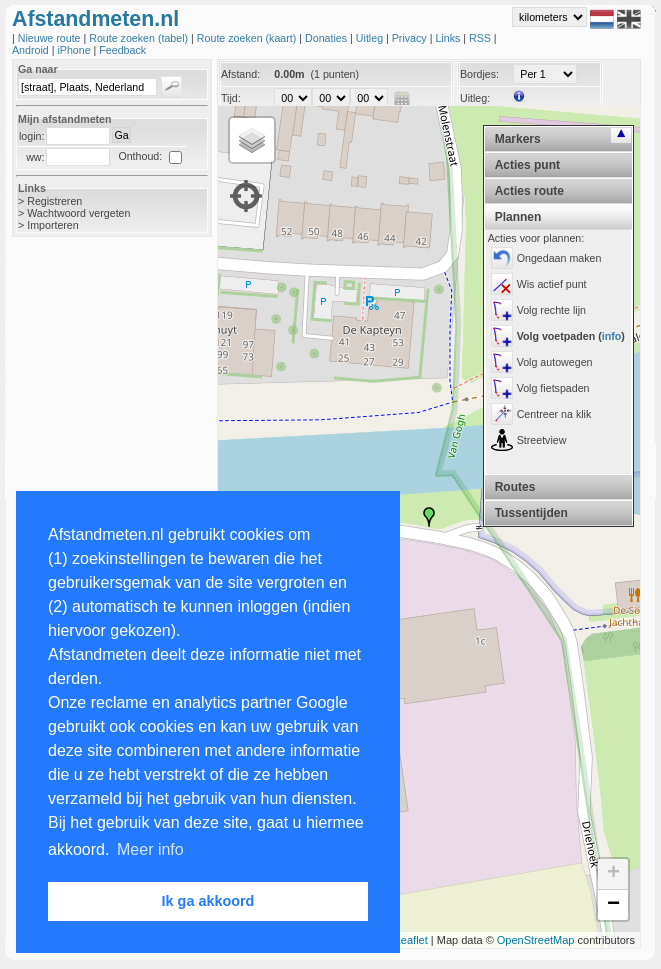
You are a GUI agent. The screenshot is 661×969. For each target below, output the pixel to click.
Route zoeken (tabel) (140, 38)
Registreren (54, 201)
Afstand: (240, 74)
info (612, 336)
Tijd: (231, 98)
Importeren (53, 225)
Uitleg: (475, 98)
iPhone (75, 50)
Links (449, 38)
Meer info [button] (150, 849)
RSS (481, 38)
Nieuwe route (51, 38)
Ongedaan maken (559, 258)
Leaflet (411, 940)
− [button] (613, 905)
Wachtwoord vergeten (78, 213)
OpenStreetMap (536, 940)
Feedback (122, 50)
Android (32, 50)
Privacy (411, 38)
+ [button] (613, 874)
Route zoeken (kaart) (248, 38)
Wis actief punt (552, 284)
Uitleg (371, 38)
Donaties (327, 38)
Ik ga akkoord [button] (208, 901)
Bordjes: (479, 74)
